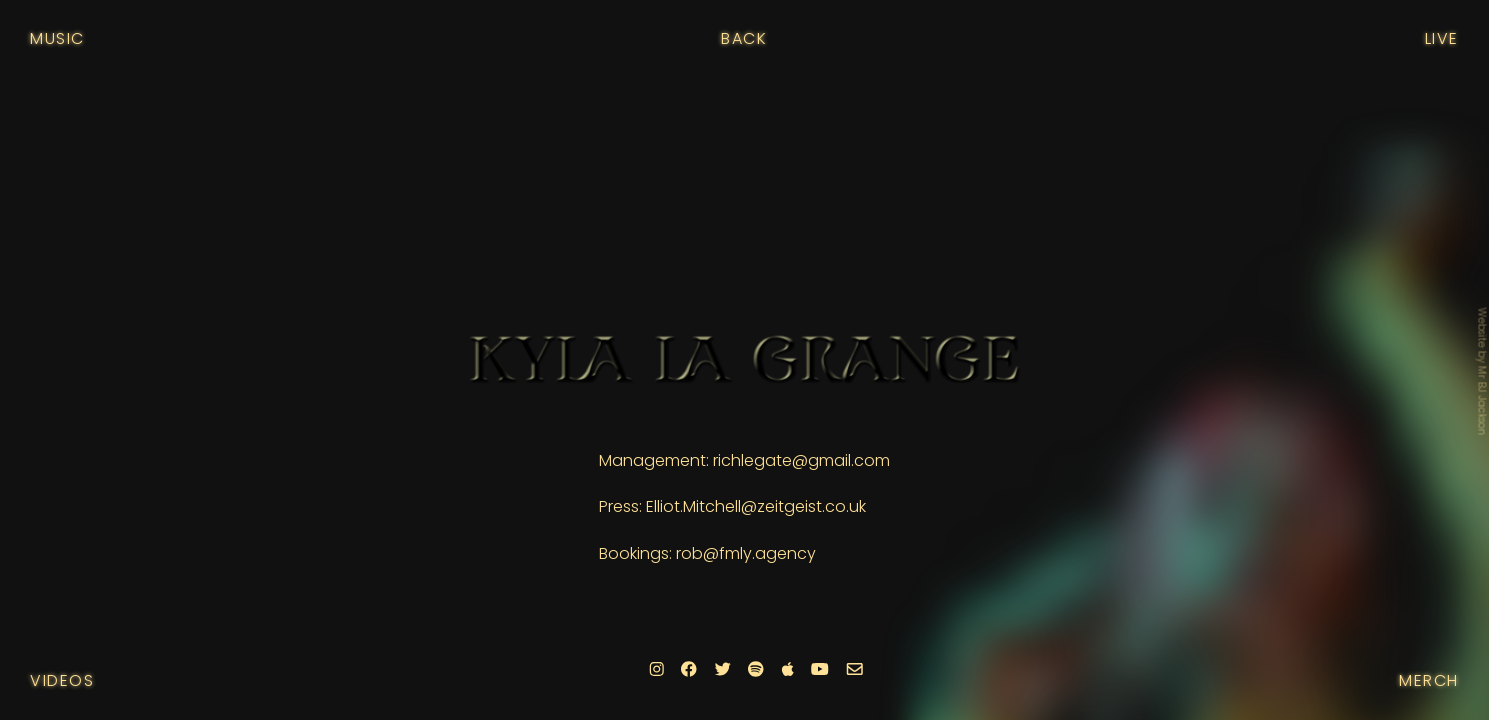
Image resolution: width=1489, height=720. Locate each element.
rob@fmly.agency (746, 553)
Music (57, 38)
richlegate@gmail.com (801, 460)
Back (744, 38)
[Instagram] (656, 669)
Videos (62, 680)
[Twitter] (722, 669)
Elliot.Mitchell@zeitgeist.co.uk (756, 506)
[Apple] (787, 669)
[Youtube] (820, 669)
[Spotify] (756, 669)
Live (1442, 38)
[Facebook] (689, 669)
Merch (1429, 680)
